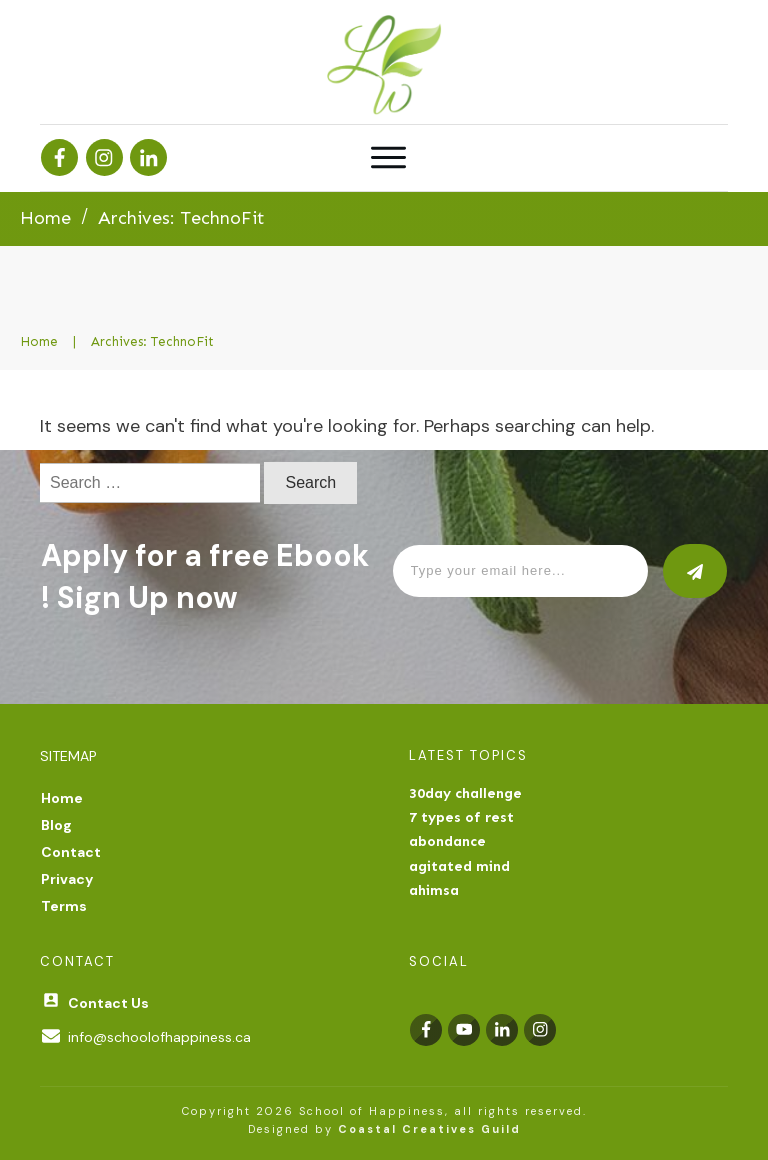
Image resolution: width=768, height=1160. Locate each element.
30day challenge (465, 793)
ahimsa (434, 890)
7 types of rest (461, 817)
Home (62, 798)
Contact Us (108, 1003)
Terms (64, 906)
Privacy (67, 879)
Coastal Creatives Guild (429, 1129)
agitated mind (459, 866)
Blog (56, 825)
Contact (71, 852)
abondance (447, 841)
